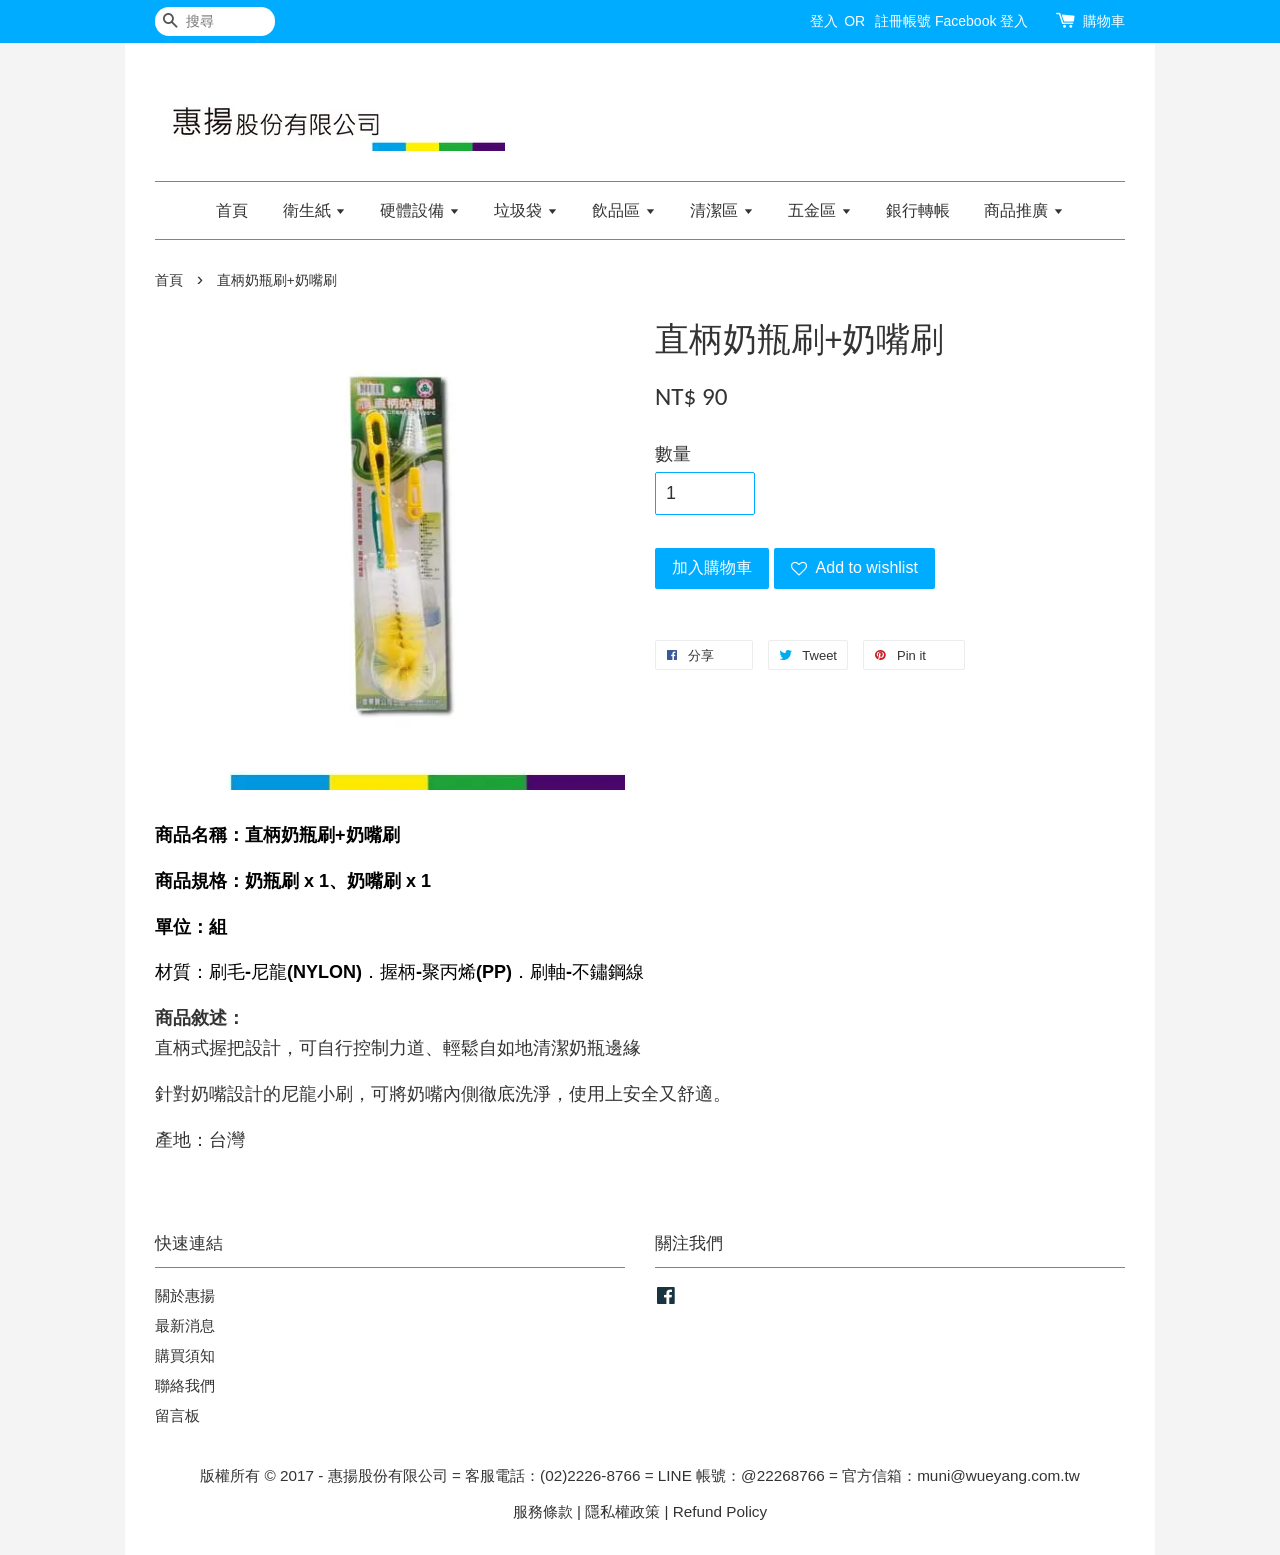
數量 (673, 454)
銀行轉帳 (918, 210)
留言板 (177, 1415)
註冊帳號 (903, 21)
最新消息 (185, 1325)
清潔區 (721, 210)
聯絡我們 (185, 1385)
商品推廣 (1023, 210)
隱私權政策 (622, 1511)
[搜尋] (215, 21)
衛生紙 (314, 210)
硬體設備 (419, 210)
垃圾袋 (525, 210)
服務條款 (543, 1511)
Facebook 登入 (981, 21)
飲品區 (623, 210)
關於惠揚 (185, 1295)
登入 (824, 21)
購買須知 (185, 1355)
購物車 (1104, 21)
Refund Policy (720, 1511)
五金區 (819, 210)
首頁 (232, 210)
